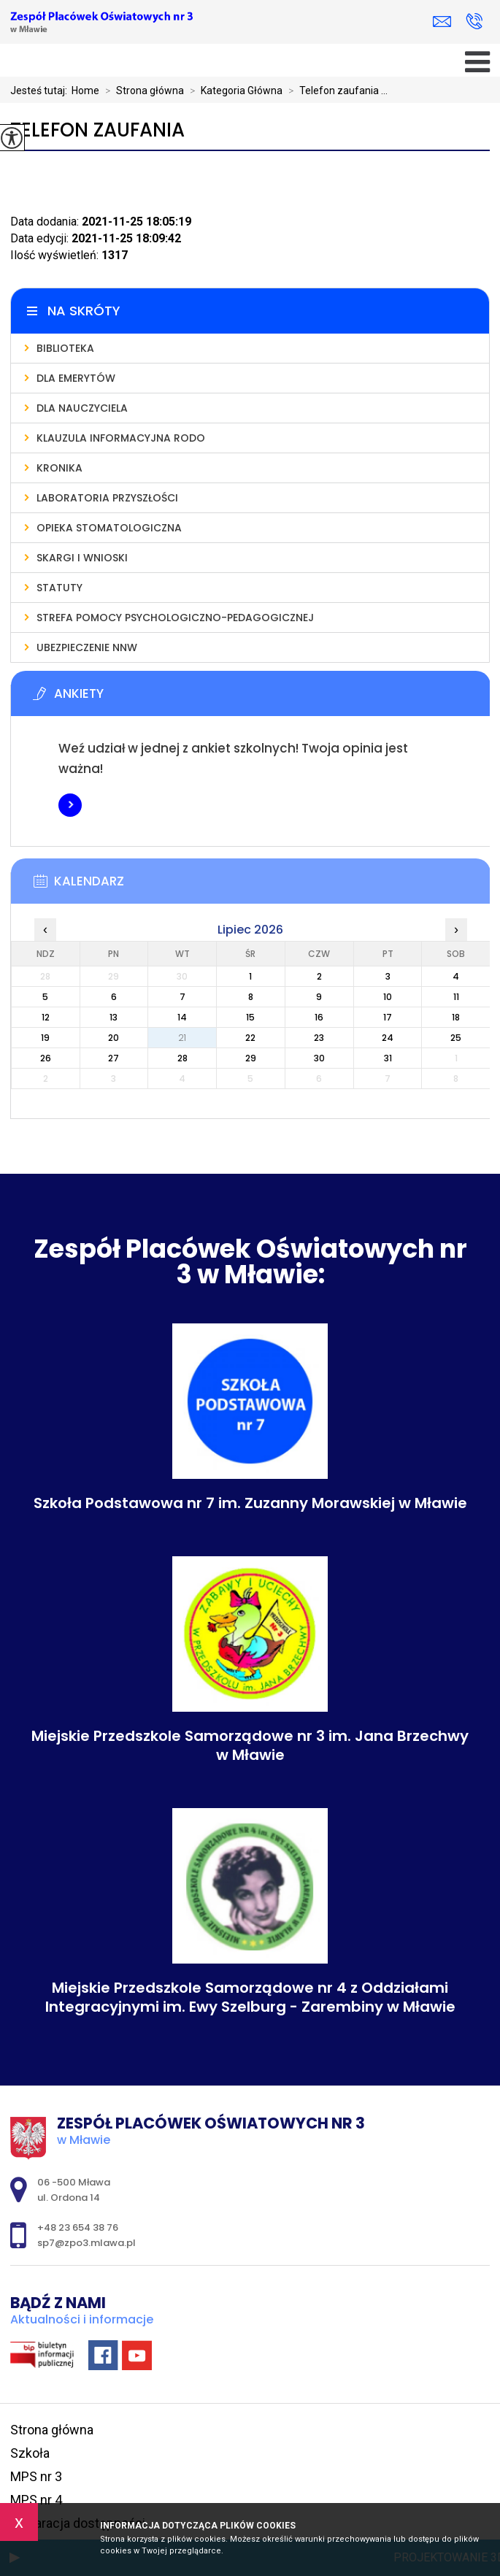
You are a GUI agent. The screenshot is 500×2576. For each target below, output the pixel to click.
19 (45, 1037)
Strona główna (141, 90)
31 (388, 1058)
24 (387, 1037)
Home (85, 90)
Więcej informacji (70, 805)
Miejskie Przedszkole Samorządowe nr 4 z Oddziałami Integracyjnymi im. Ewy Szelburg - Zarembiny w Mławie (250, 1997)
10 (387, 997)
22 (250, 1037)
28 (182, 1058)
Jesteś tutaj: (41, 90)
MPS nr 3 (36, 2476)
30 (319, 1058)
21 (182, 1037)
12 (46, 1017)
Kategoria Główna (233, 90)
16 (319, 1017)
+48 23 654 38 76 (474, 21)
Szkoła (30, 2453)
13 (113, 1017)
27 (113, 1058)
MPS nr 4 (36, 2499)
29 (250, 1058)
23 (319, 1037)
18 (456, 1017)
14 (182, 1017)
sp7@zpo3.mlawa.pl (442, 21)
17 (387, 1017)
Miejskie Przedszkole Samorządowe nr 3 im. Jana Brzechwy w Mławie (250, 1745)
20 (113, 1037)
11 (456, 997)
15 (250, 1017)
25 (455, 1037)
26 (45, 1058)
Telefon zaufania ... (335, 90)
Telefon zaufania (97, 130)
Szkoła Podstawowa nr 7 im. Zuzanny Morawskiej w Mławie (250, 1502)
